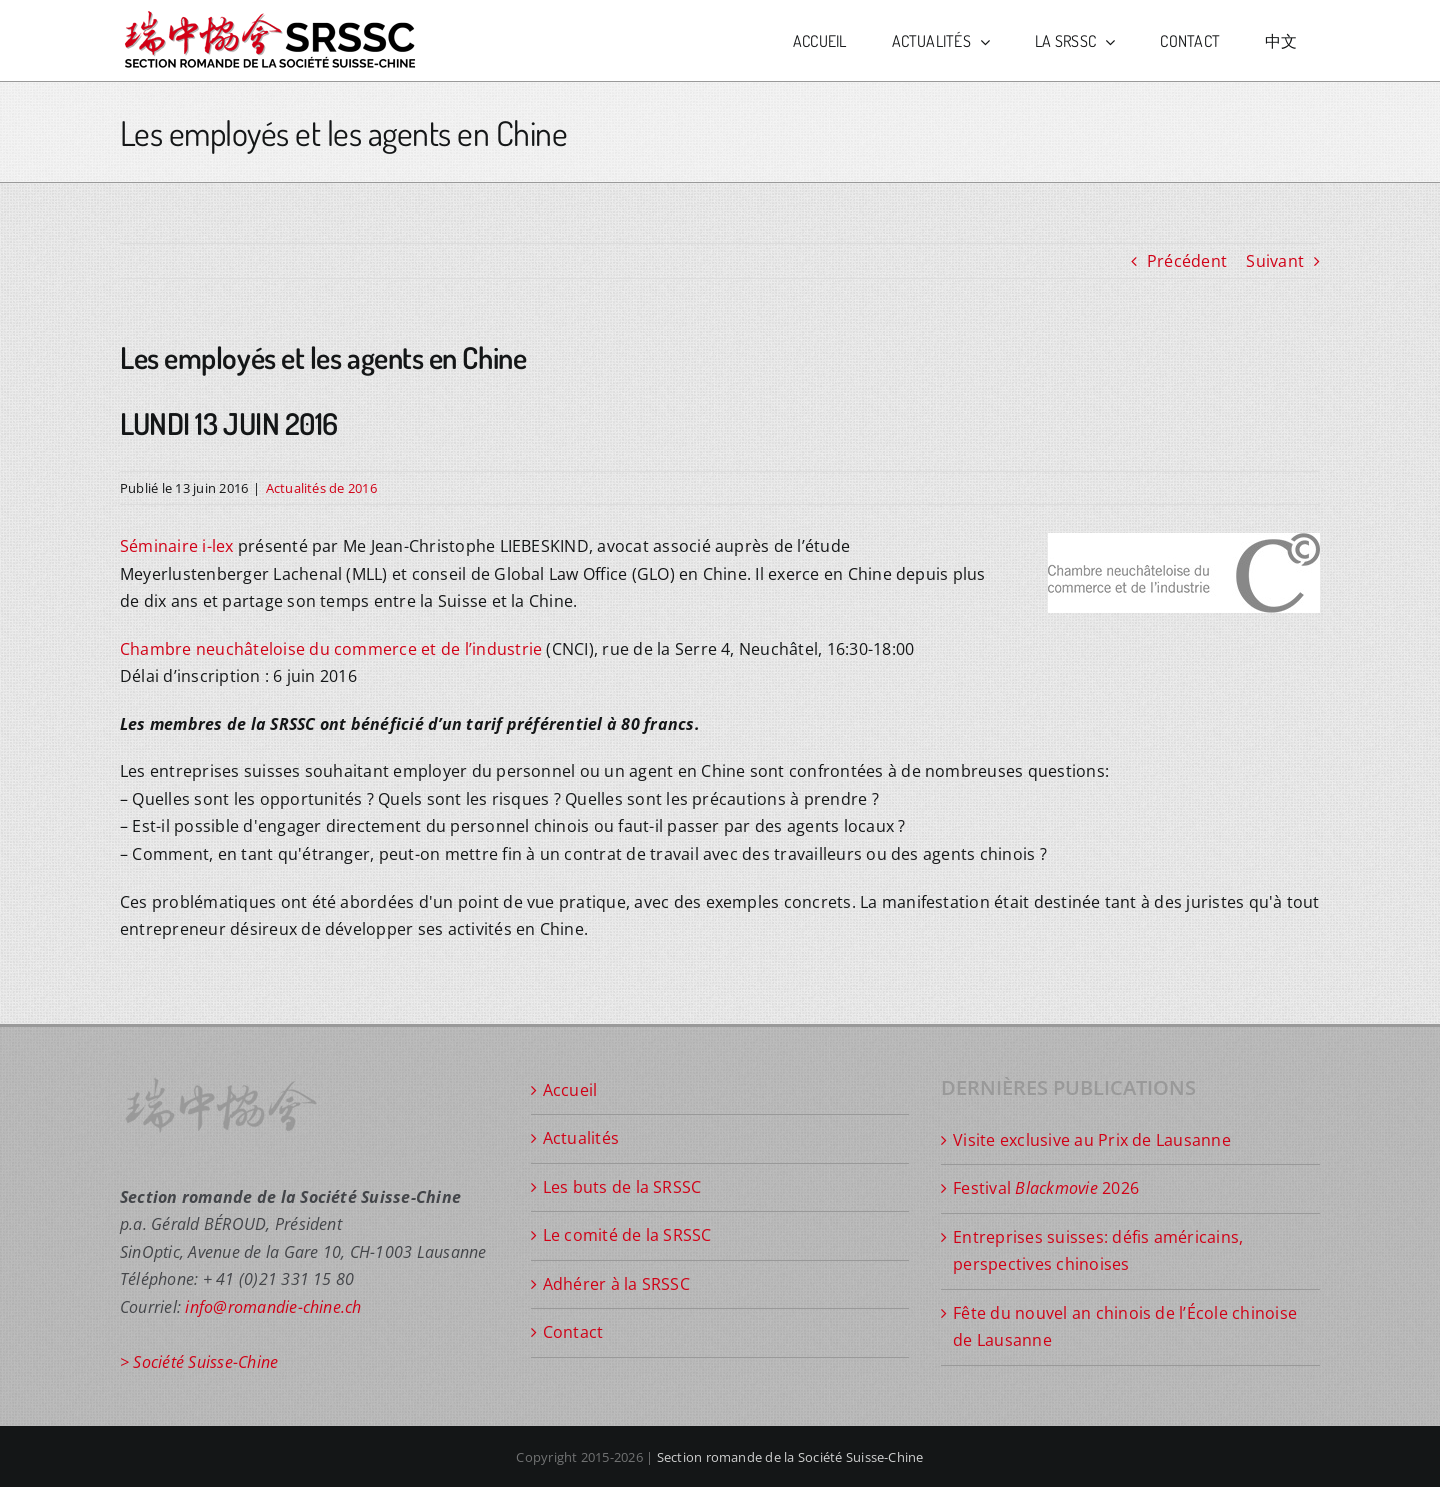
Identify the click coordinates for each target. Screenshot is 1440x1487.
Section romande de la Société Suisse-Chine (790, 1457)
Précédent (1187, 261)
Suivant (1275, 261)
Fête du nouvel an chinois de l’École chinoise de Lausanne (1125, 1327)
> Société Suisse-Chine (199, 1362)
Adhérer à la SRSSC (616, 1284)
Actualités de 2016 (321, 488)
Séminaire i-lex (177, 546)
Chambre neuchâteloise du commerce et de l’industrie (331, 649)
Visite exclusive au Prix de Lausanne (1092, 1140)
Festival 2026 (1046, 1188)
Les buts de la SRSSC (622, 1187)
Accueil (570, 1090)
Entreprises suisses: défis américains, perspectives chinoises (1098, 1251)
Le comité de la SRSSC (627, 1235)
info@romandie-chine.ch (273, 1307)
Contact (573, 1332)
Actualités (581, 1138)
